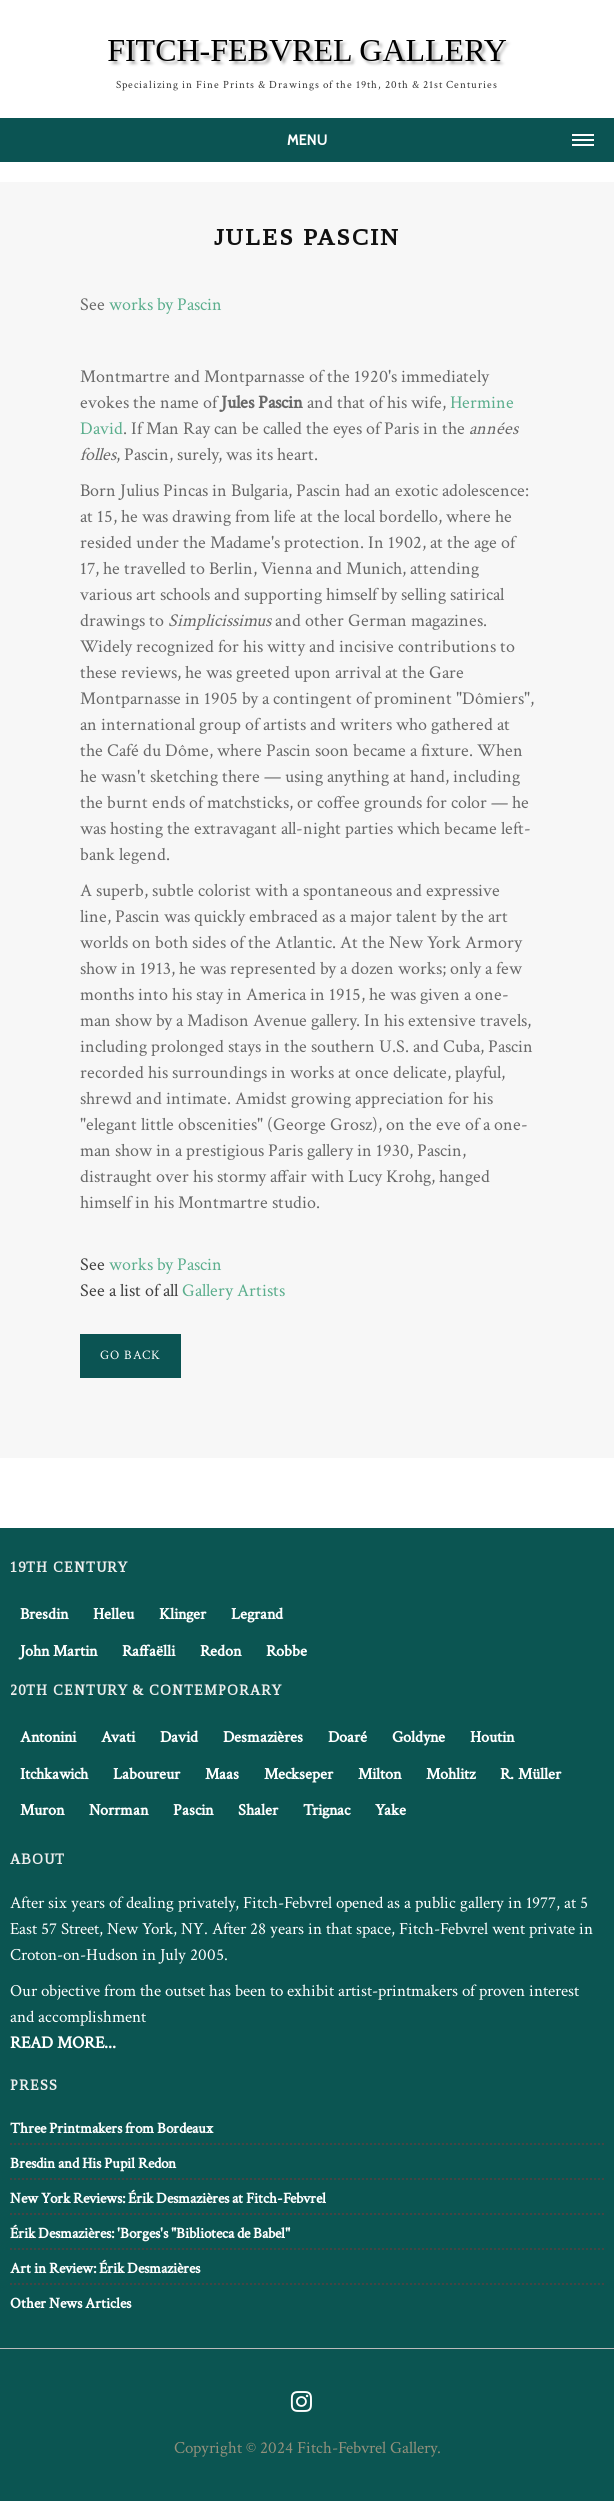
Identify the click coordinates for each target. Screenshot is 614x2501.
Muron (42, 1810)
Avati (118, 1737)
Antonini (48, 1737)
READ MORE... (63, 2043)
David (179, 1737)
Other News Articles (70, 2303)
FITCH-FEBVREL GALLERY (307, 50)
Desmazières (263, 1737)
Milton (379, 1774)
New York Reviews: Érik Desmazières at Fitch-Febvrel (168, 2198)
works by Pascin (165, 304)
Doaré (347, 1737)
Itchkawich (54, 1774)
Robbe (286, 1651)
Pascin (193, 1810)
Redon (220, 1651)
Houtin (492, 1737)
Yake (390, 1810)
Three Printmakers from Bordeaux (111, 2128)
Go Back (130, 1355)
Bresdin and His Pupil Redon (93, 2163)
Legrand (257, 1614)
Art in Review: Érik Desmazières (105, 2268)
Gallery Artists (233, 1290)
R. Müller (530, 1774)
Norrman (118, 1810)
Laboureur (146, 1774)
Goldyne (418, 1737)
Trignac (326, 1810)
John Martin (58, 1651)
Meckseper (298, 1774)
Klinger (182, 1614)
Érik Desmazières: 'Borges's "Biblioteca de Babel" (150, 2233)
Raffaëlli (148, 1651)
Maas (222, 1774)
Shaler (258, 1810)
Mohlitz (450, 1774)
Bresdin (44, 1614)
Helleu (113, 1614)
